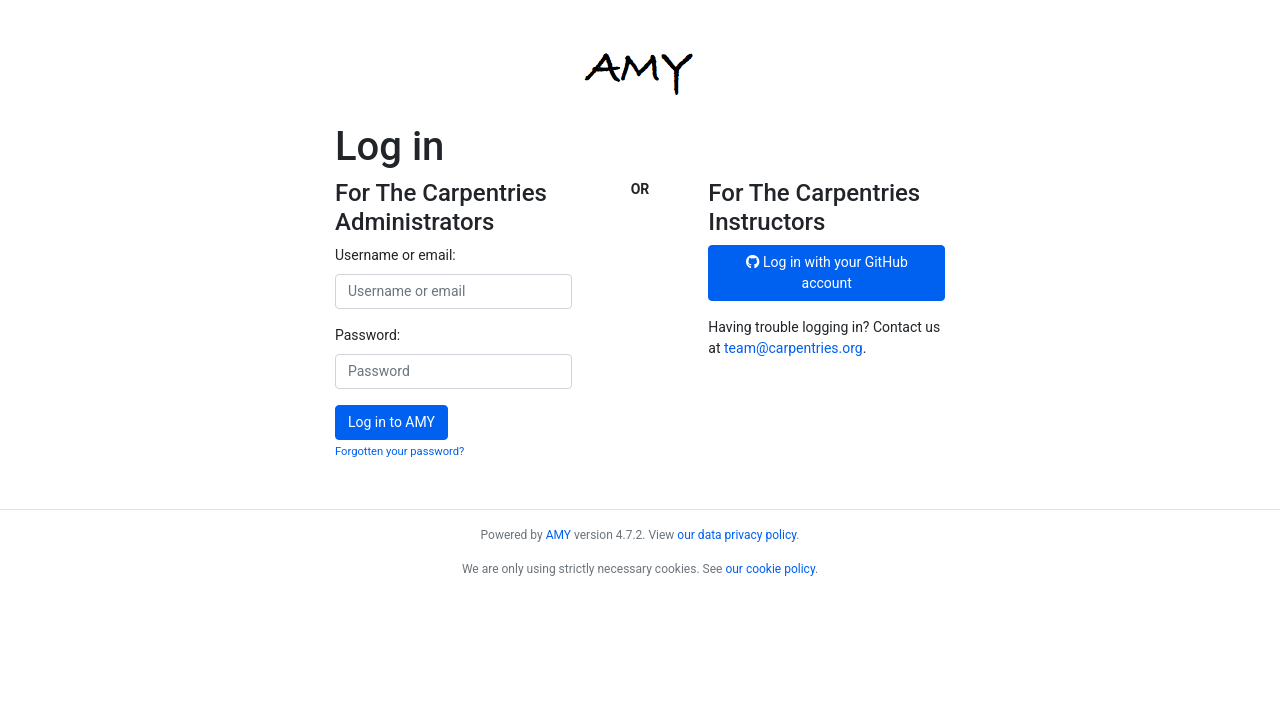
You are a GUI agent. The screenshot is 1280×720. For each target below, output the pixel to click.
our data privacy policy (736, 535)
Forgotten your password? (399, 451)
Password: (367, 335)
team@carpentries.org (793, 348)
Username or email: (395, 255)
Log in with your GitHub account (827, 272)
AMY (558, 535)
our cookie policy (770, 569)
